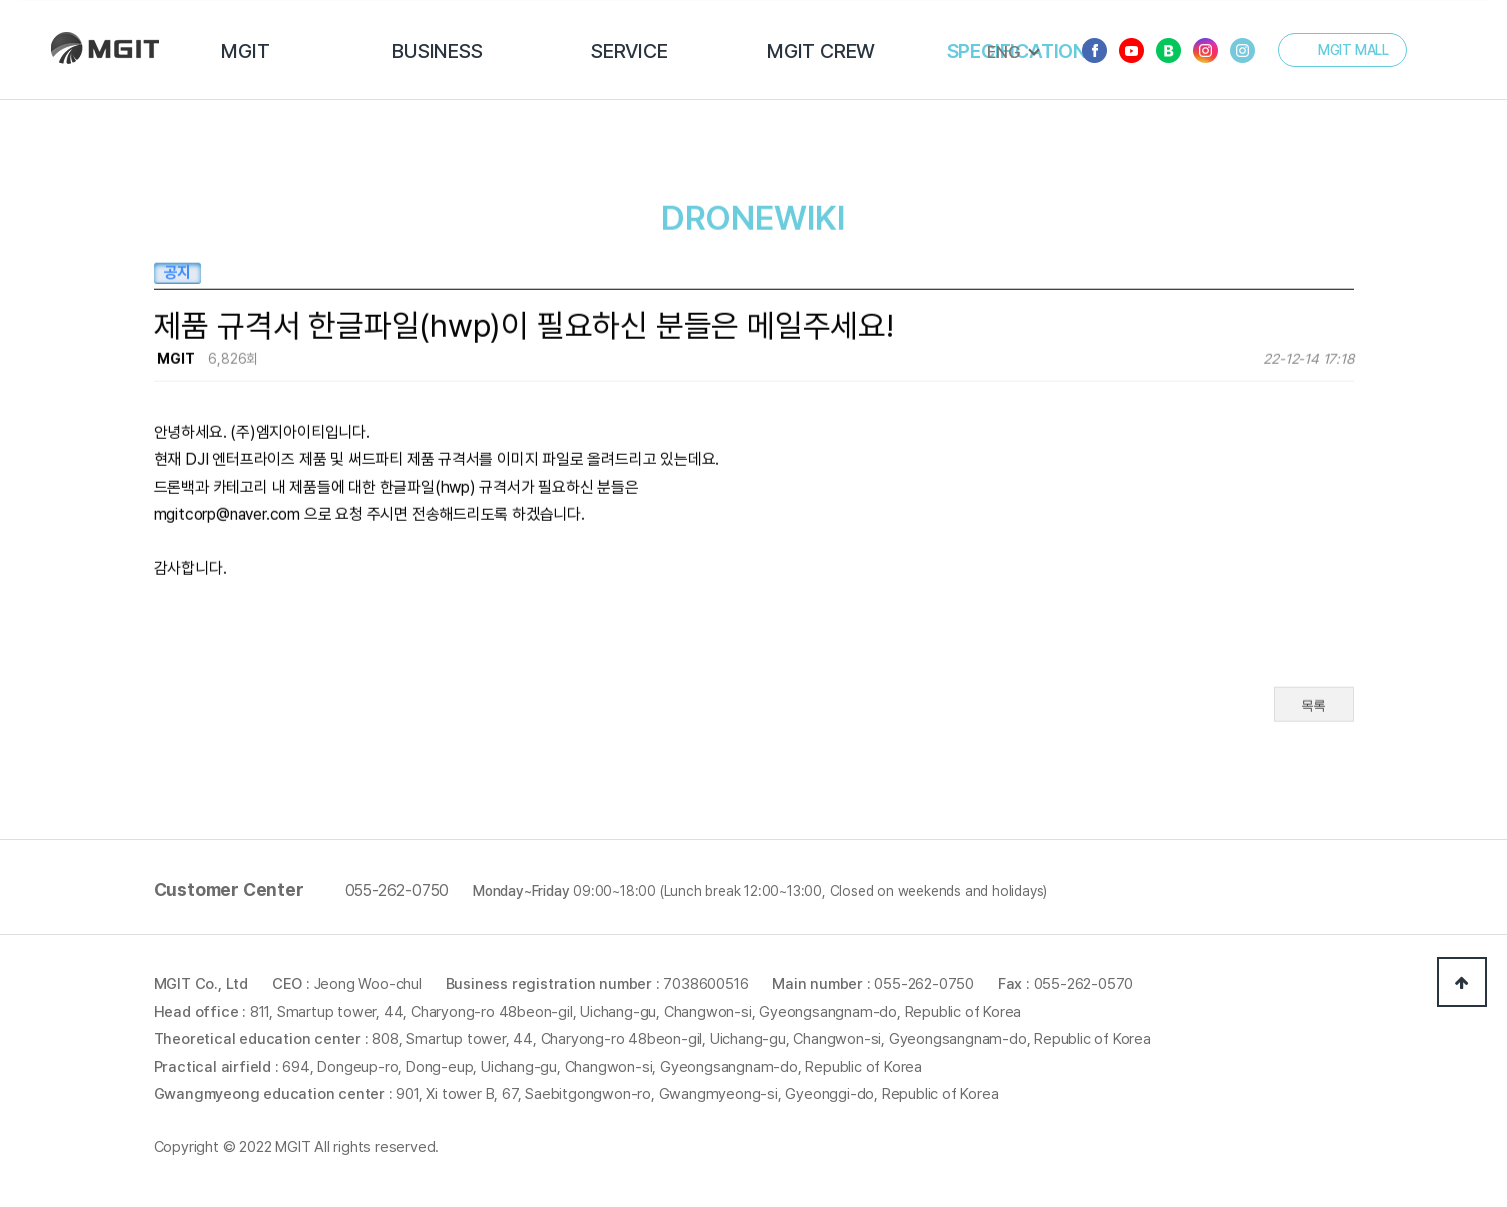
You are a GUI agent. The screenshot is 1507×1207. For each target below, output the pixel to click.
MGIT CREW (821, 51)
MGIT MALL (1353, 50)
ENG (1004, 52)
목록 (1314, 715)
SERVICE (629, 51)
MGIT (245, 51)
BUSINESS (437, 51)
